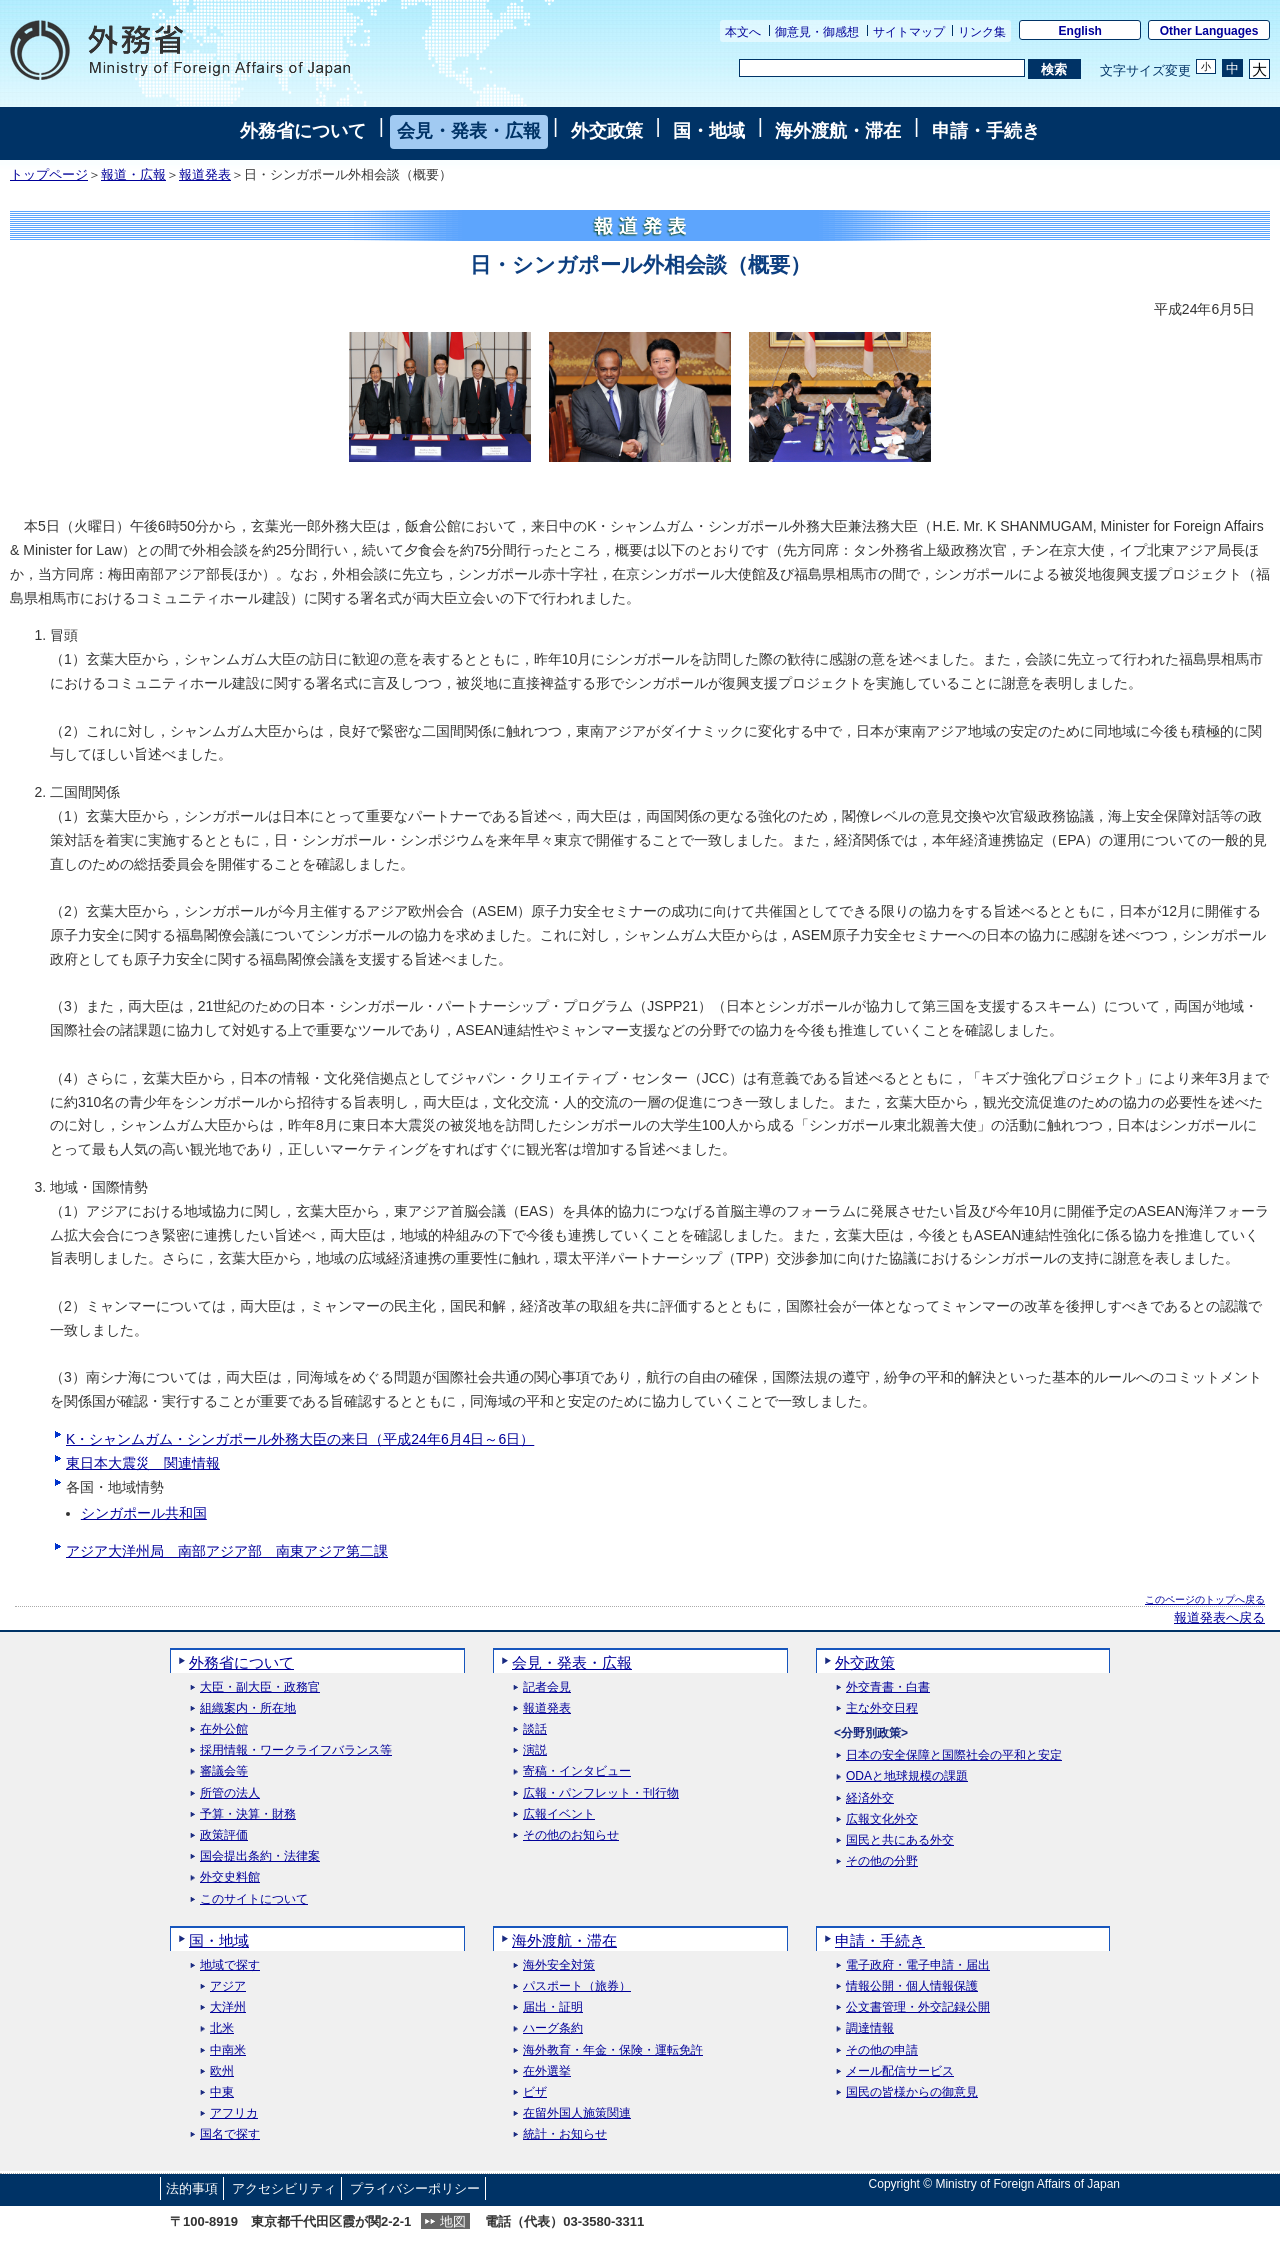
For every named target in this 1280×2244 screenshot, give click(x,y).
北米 (222, 2028)
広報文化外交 (882, 1819)
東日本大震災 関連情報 (143, 1463)
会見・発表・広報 (469, 131)
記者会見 (547, 1687)
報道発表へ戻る (1219, 1618)
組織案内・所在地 (248, 1708)
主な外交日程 (882, 1708)
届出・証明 (553, 2007)
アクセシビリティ (284, 2188)
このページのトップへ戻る (1205, 1599)
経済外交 (870, 1798)
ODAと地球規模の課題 (907, 1776)
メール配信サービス (900, 2071)
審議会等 (224, 1771)
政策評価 (224, 1835)
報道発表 (205, 175)
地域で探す (230, 1965)
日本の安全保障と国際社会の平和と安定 (954, 1755)
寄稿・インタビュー (577, 1771)
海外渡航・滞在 (838, 131)
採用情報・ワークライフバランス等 (296, 1750)
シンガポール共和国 (144, 1513)
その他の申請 (882, 2050)
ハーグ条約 (553, 2028)
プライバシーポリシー (415, 2188)
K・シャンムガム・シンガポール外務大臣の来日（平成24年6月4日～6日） (300, 1439)
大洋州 (228, 2007)
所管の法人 (230, 1793)
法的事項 (192, 2188)
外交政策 (607, 131)
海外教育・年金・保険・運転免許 (613, 2050)
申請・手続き (986, 131)
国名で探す (230, 2134)
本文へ (743, 32)
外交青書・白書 (888, 1687)
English (1080, 31)
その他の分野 (882, 1861)
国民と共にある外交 (900, 1840)
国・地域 (709, 131)
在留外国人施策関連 (577, 2113)
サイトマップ (909, 32)
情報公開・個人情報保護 (912, 1986)
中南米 (228, 2050)
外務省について (303, 131)
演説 (535, 1750)
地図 (453, 2221)
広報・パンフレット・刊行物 (601, 1793)
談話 (535, 1729)
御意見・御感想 (817, 32)
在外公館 (224, 1729)
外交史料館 (230, 1877)
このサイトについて (254, 1899)
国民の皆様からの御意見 (912, 2092)
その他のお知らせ (571, 1835)
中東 (222, 2092)
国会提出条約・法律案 (260, 1856)
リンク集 (982, 32)
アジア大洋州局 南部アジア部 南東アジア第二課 (227, 1551)
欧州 (222, 2071)
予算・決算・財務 (248, 1814)
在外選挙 (547, 2071)
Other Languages (1209, 31)
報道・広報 (133, 175)
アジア (228, 1986)
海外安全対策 (559, 1965)
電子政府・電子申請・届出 (918, 1965)
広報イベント (559, 1814)
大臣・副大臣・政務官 (260, 1687)
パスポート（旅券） (577, 1986)
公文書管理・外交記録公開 (918, 2007)
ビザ (535, 2092)
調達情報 (870, 2028)
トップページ (49, 175)
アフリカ (234, 2113)
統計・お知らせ (565, 2134)
